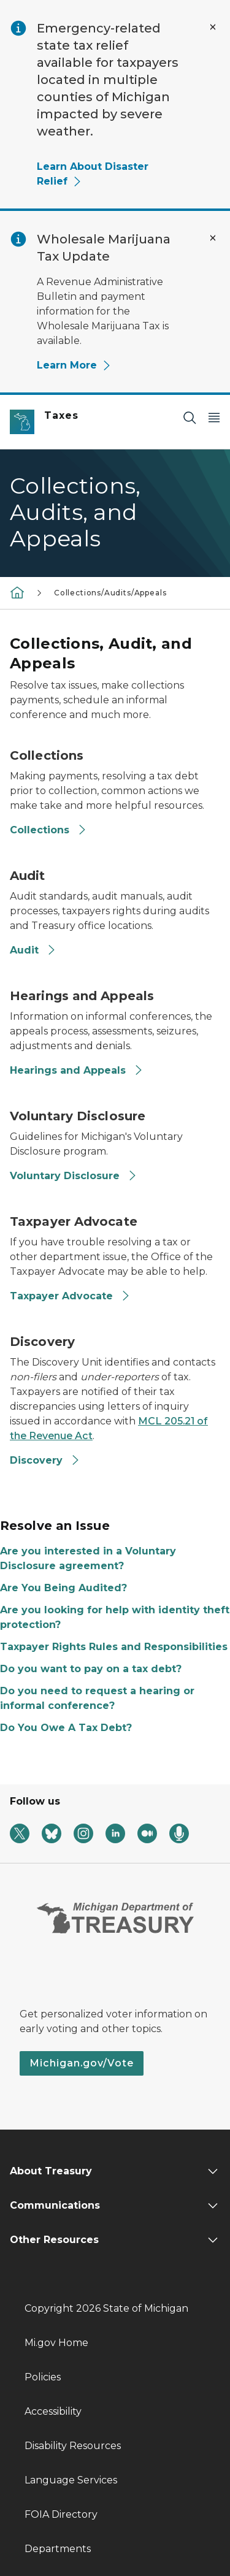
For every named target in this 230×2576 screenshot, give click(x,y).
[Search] (189, 417)
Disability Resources (73, 2446)
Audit (33, 950)
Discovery (45, 1460)
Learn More (74, 365)
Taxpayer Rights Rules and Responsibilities (114, 1647)
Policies (43, 2377)
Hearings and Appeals (77, 1070)
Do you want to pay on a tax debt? (91, 1669)
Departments (58, 2549)
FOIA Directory (61, 2514)
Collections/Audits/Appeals (110, 592)
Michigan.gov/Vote (81, 2063)
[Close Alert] (213, 27)
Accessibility (53, 2411)
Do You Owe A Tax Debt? (66, 1727)
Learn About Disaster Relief (92, 174)
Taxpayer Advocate (70, 1296)
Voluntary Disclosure (73, 1176)
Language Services (71, 2480)
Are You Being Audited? (63, 1588)
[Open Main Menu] (214, 417)
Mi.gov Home (56, 2343)
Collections (48, 830)
